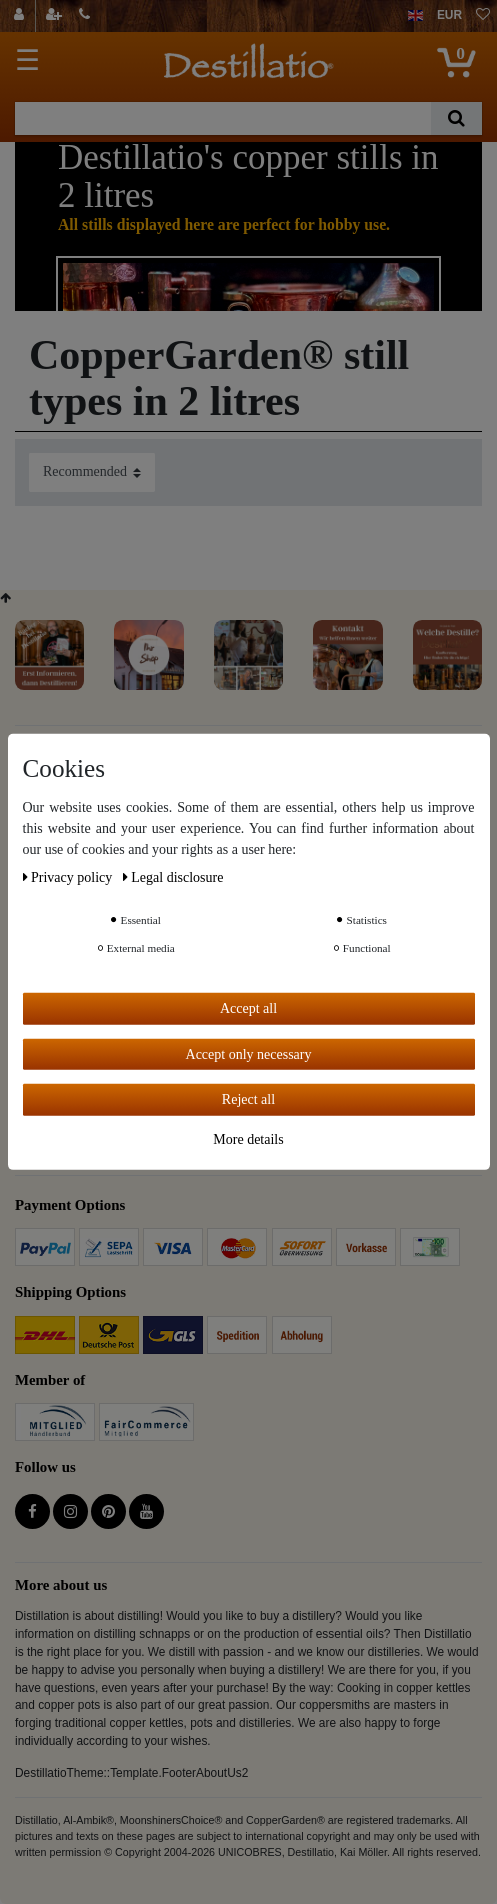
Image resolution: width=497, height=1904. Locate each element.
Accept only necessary (249, 1053)
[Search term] (223, 118)
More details (248, 1138)
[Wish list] (483, 16)
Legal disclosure (173, 877)
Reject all (248, 1099)
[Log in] (21, 16)
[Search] (456, 118)
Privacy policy (69, 877)
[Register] (56, 16)
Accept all (248, 1008)
